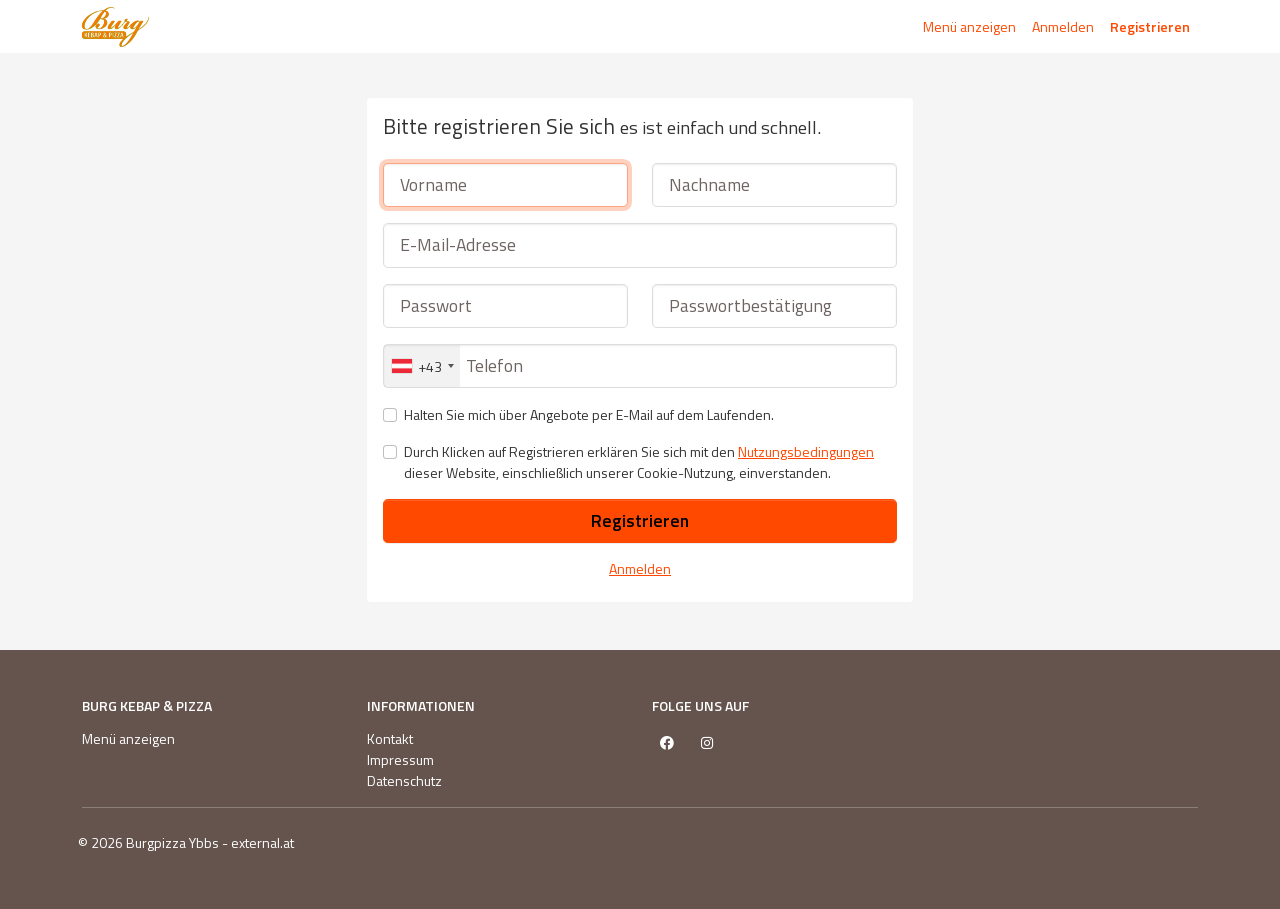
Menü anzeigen (969, 26)
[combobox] (422, 366)
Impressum (400, 759)
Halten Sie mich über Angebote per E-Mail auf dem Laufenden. (589, 414)
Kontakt (390, 738)
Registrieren (1150, 26)
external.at (262, 842)
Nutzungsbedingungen (806, 451)
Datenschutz (404, 780)
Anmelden (1063, 26)
